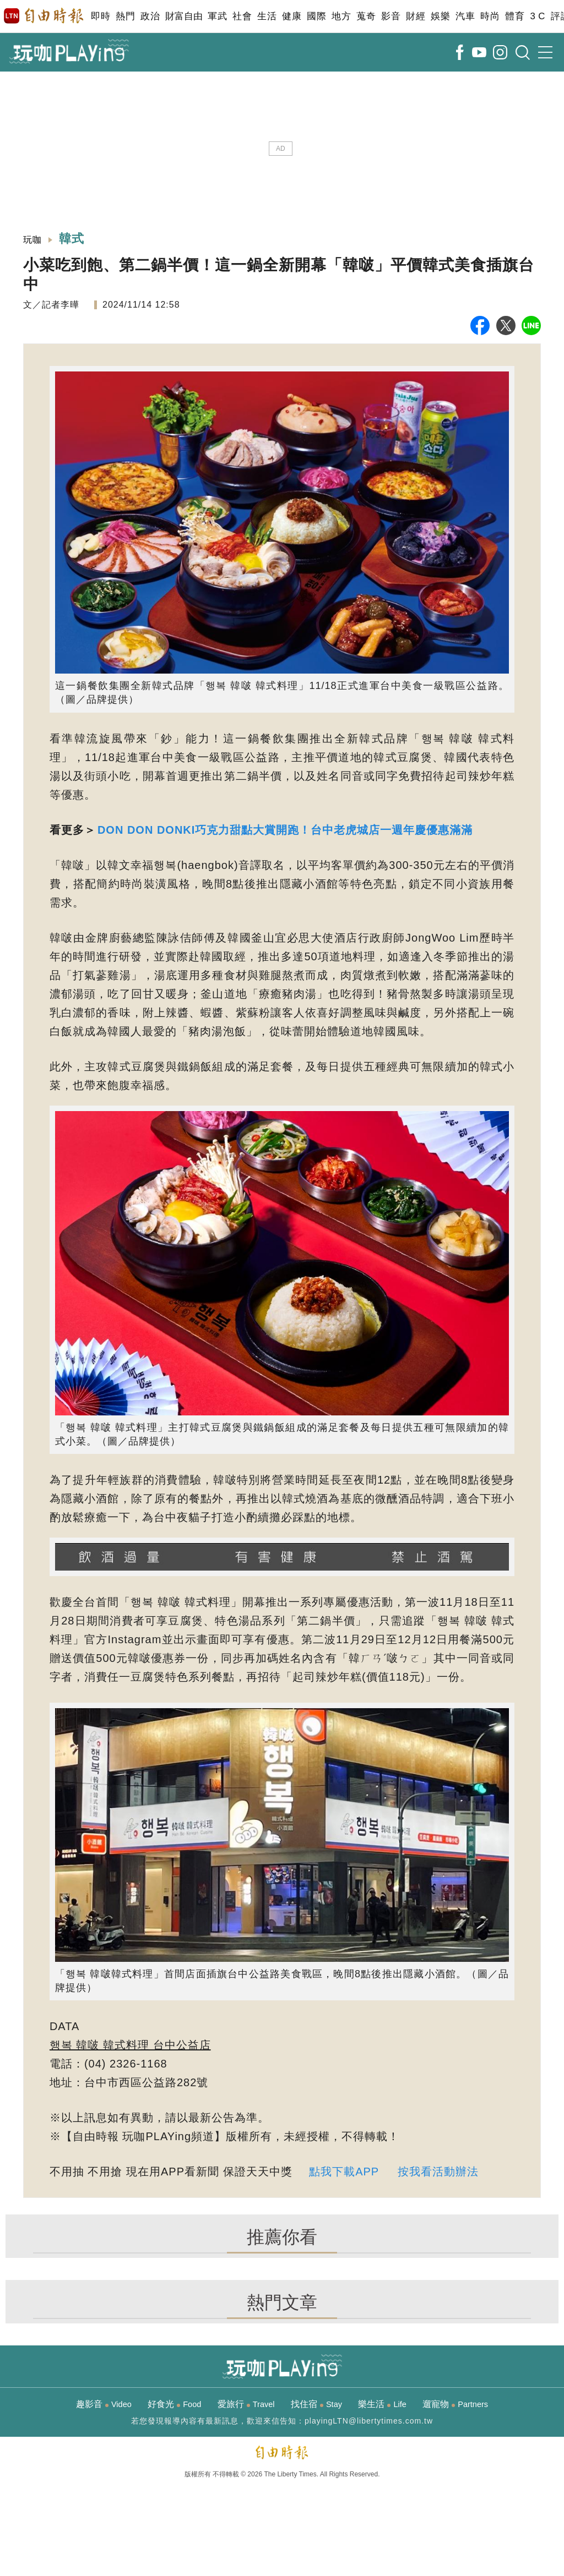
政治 (150, 16)
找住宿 (316, 2404)
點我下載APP (344, 2171)
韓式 (72, 238)
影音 (390, 16)
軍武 (217, 16)
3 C (537, 16)
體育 (514, 16)
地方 (341, 16)
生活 (266, 16)
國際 (316, 16)
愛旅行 (246, 2404)
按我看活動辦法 (438, 2171)
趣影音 (104, 2404)
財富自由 (183, 16)
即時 (100, 16)
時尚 (490, 16)
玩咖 (32, 239)
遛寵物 (455, 2404)
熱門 (125, 16)
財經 (415, 16)
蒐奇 (366, 16)
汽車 (465, 16)
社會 (242, 16)
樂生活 (382, 2404)
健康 (291, 16)
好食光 (174, 2404)
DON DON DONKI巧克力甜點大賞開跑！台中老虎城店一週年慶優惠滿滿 (285, 830)
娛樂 (440, 16)
